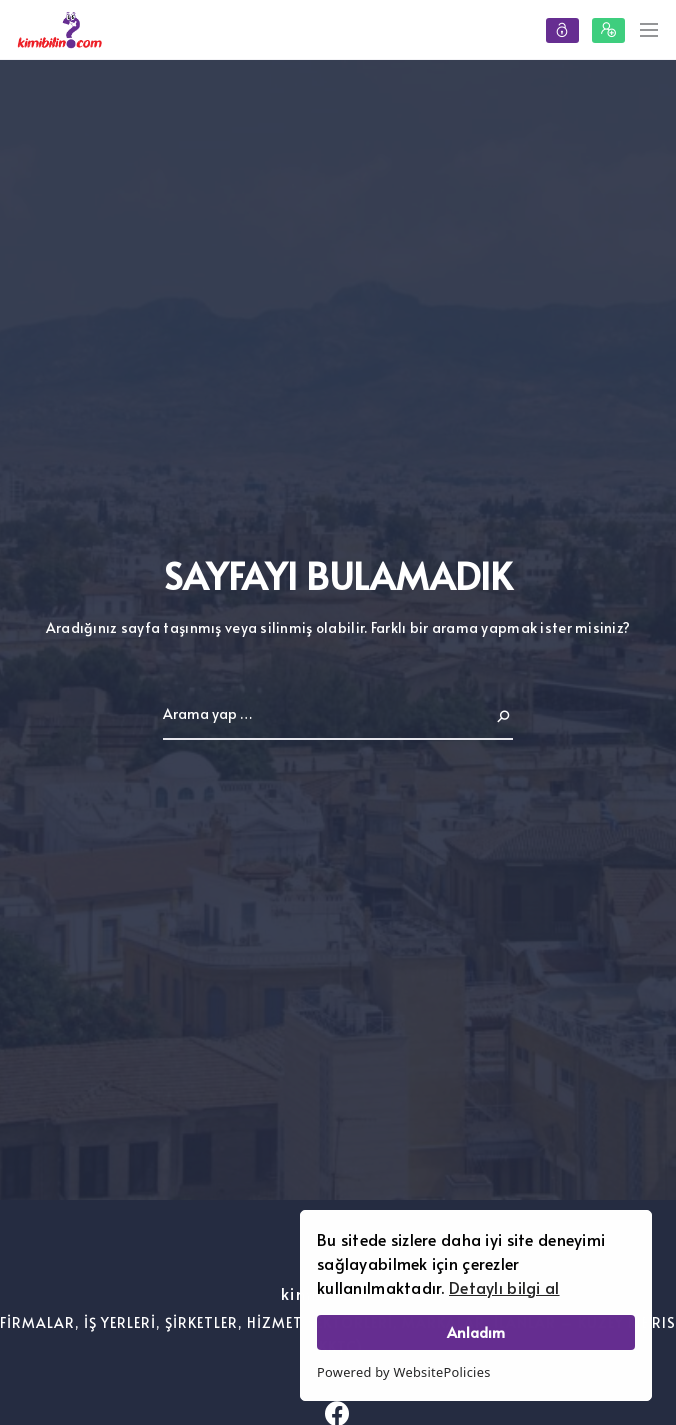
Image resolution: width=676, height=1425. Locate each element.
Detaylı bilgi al (504, 1287)
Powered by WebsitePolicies (404, 1372)
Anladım (476, 1332)
